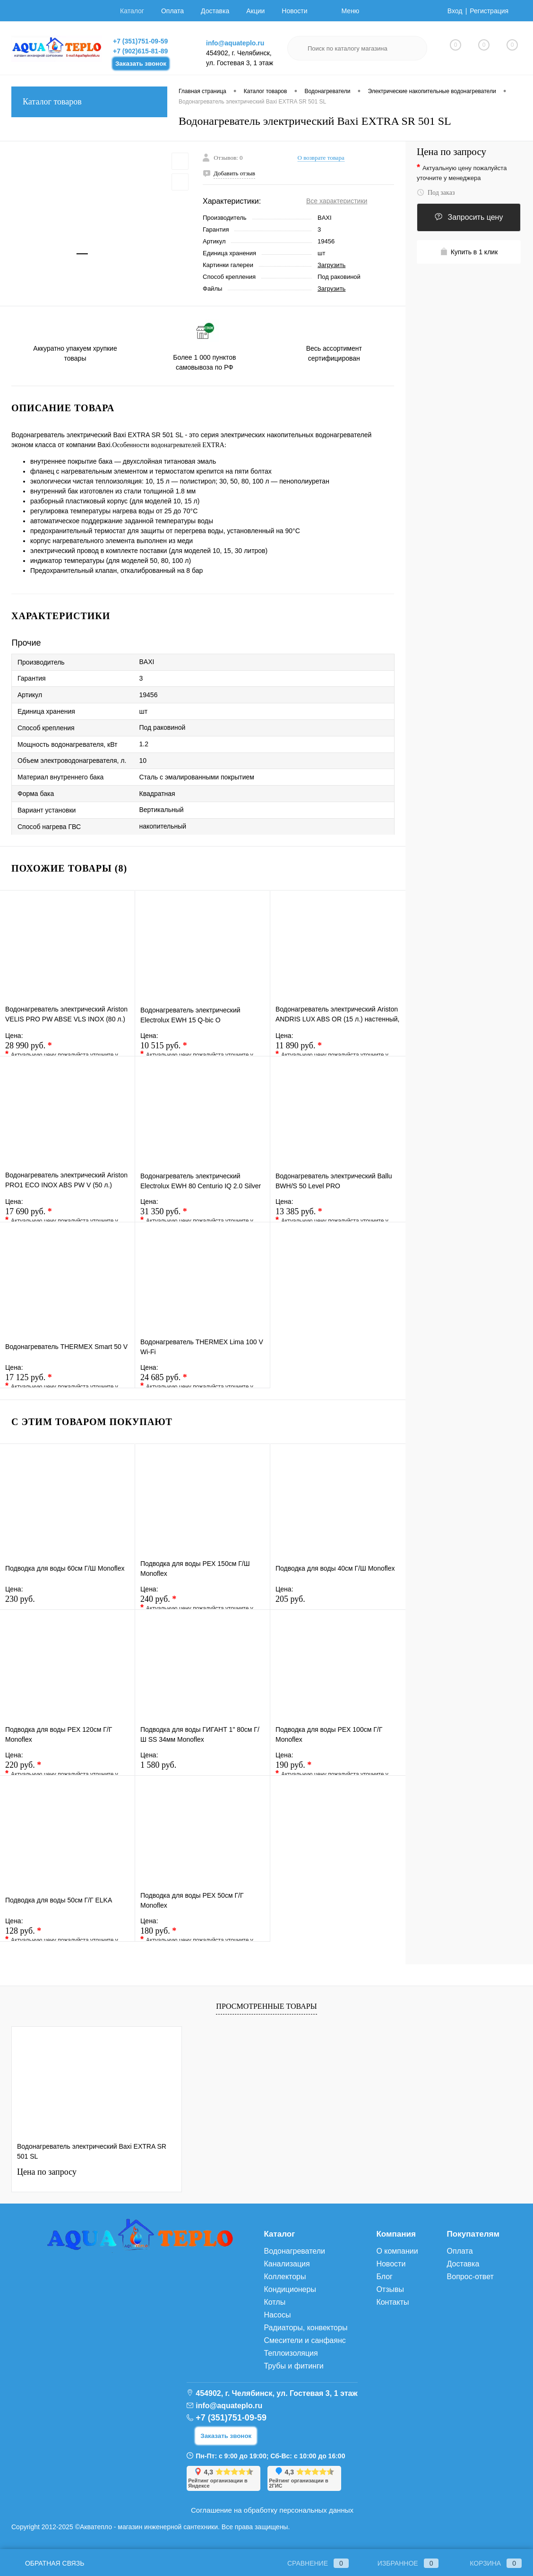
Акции (255, 11)
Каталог (132, 11)
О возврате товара (321, 157)
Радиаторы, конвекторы (305, 2328)
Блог (384, 2277)
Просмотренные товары (266, 2006)
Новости (294, 11)
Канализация (286, 2264)
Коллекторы (285, 2277)
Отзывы (390, 2289)
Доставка (215, 11)
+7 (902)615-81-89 (140, 51)
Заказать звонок (140, 63)
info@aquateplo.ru (235, 43)
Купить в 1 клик (469, 252)
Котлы (274, 2302)
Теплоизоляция (291, 2353)
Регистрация (489, 11)
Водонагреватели (294, 2251)
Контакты (392, 2302)
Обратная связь (47, 2563)
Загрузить (331, 264)
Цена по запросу (451, 152)
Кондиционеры (290, 2289)
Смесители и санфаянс (304, 2340)
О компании (397, 2251)
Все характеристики (336, 201)
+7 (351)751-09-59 (140, 41)
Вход (455, 11)
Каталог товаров (89, 101)
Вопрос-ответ (470, 2277)
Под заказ (436, 192)
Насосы (277, 2315)
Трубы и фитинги (293, 2366)
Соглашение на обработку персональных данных (272, 2510)
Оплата (172, 11)
